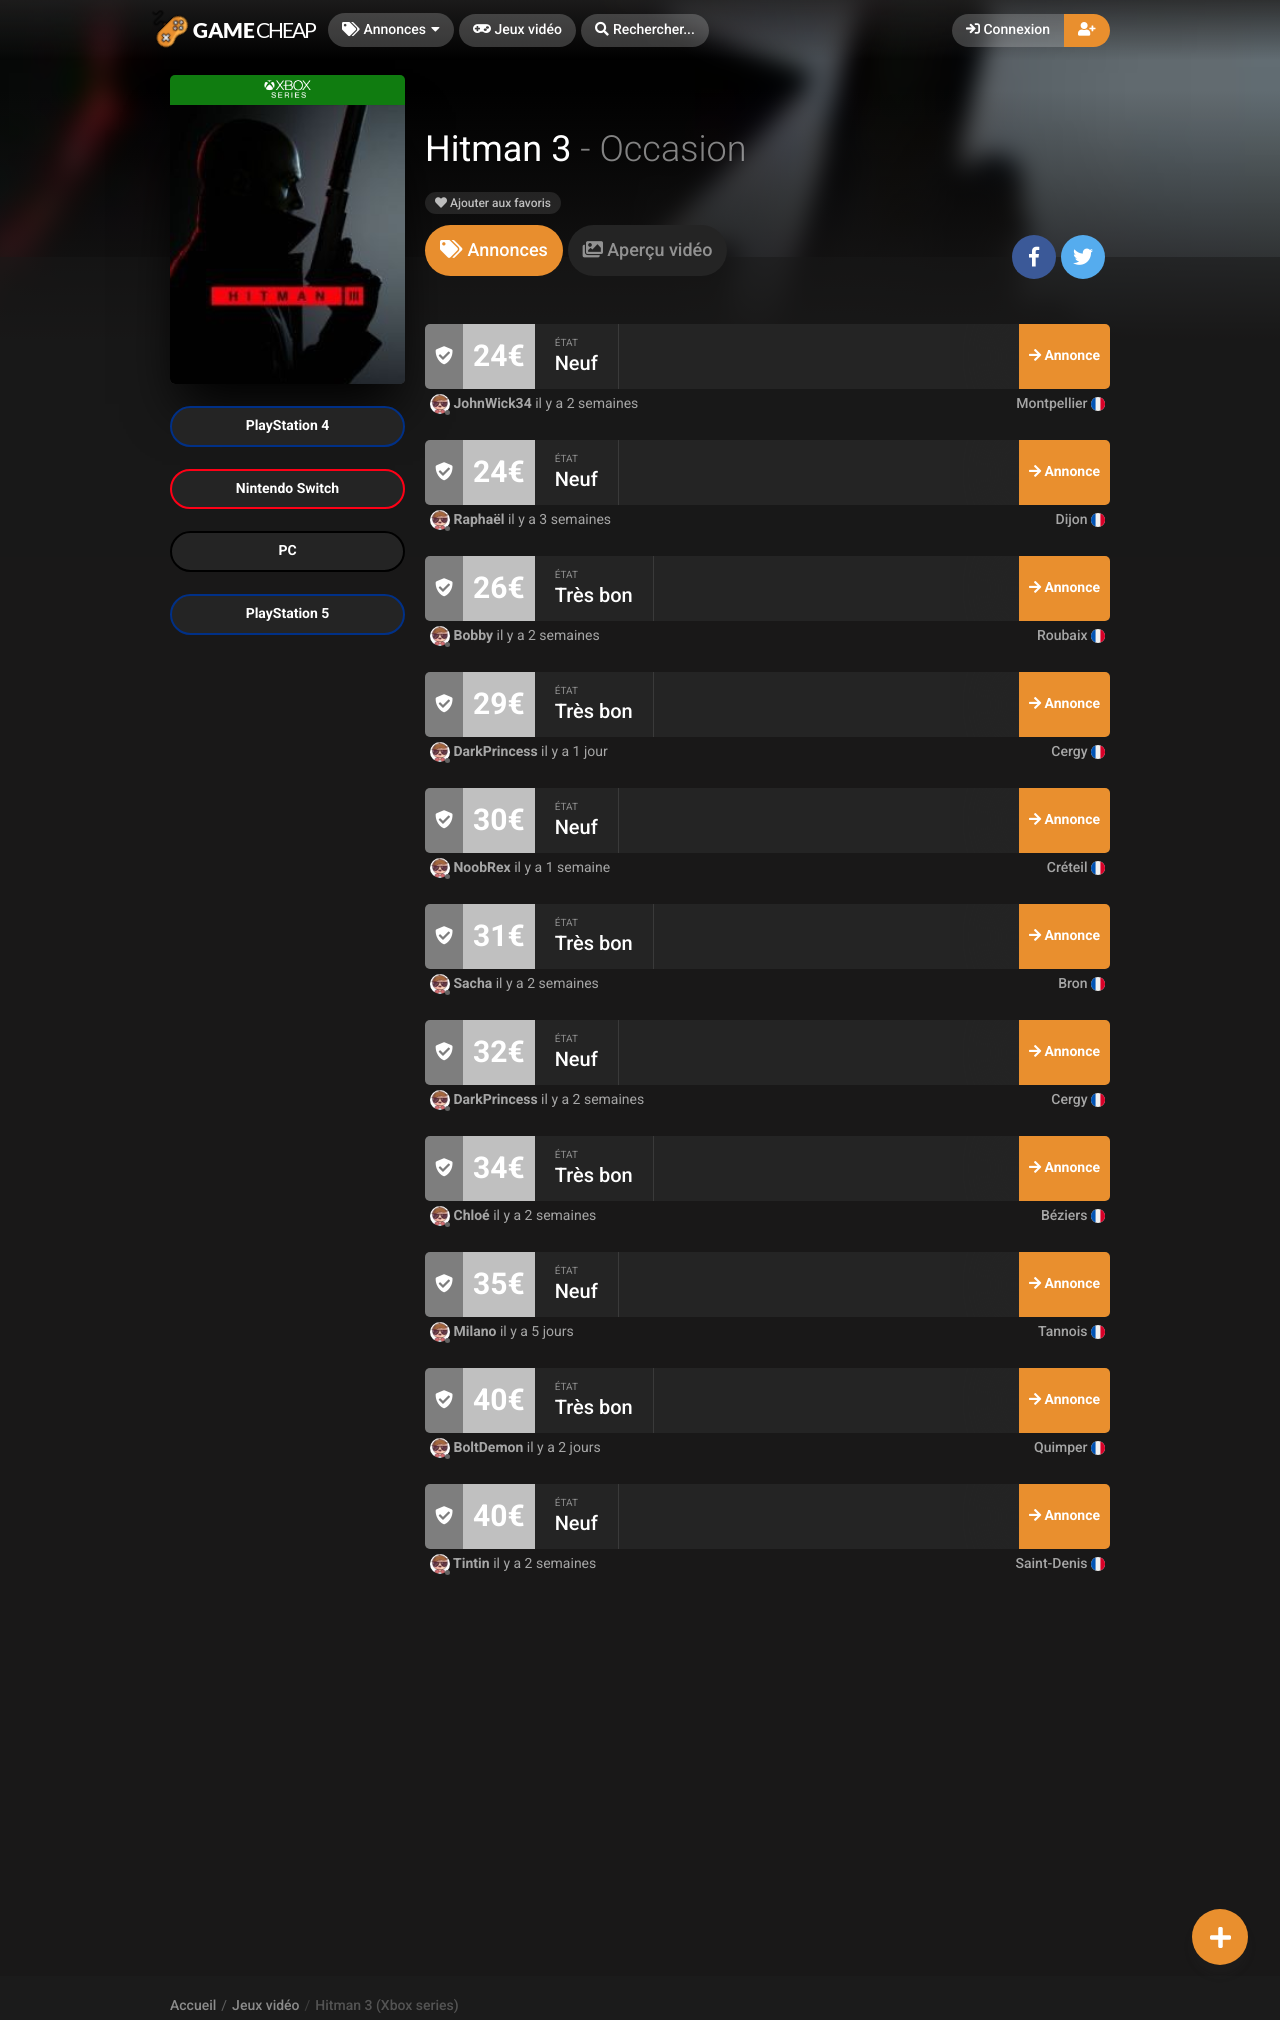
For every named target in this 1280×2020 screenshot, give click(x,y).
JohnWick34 (482, 404)
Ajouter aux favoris (493, 203)
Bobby (463, 636)
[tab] (494, 250)
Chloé (461, 1216)
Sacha (463, 984)
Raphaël (469, 520)
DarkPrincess (485, 752)
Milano (465, 1332)
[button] (645, 30)
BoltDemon (478, 1448)
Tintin (461, 1564)
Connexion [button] (1008, 30)
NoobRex (472, 868)
